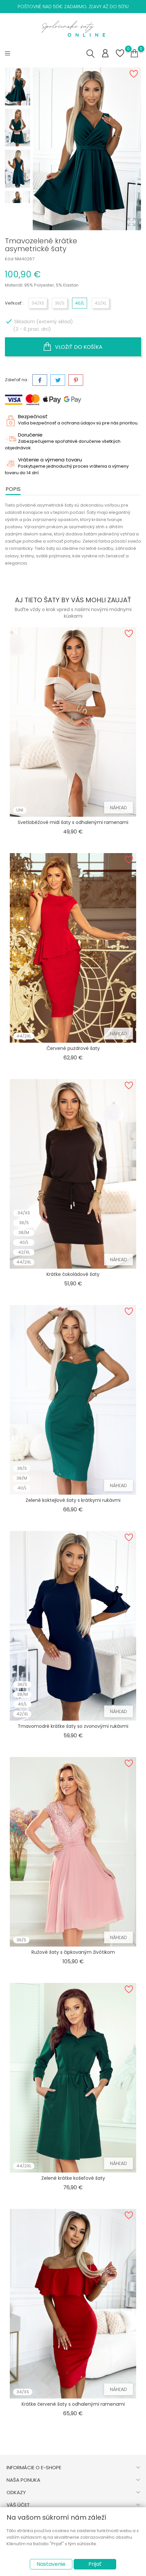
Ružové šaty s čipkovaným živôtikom (73, 1952)
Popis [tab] (13, 489)
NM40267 (24, 259)
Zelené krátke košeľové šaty (73, 2178)
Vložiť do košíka (73, 347)
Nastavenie (51, 2564)
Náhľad (118, 807)
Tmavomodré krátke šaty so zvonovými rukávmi (73, 1726)
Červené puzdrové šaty (73, 1048)
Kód (9, 259)
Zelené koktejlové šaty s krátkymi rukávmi (73, 1500)
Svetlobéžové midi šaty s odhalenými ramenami (73, 822)
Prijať (94, 2564)
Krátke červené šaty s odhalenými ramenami (73, 2404)
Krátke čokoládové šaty (73, 1274)
